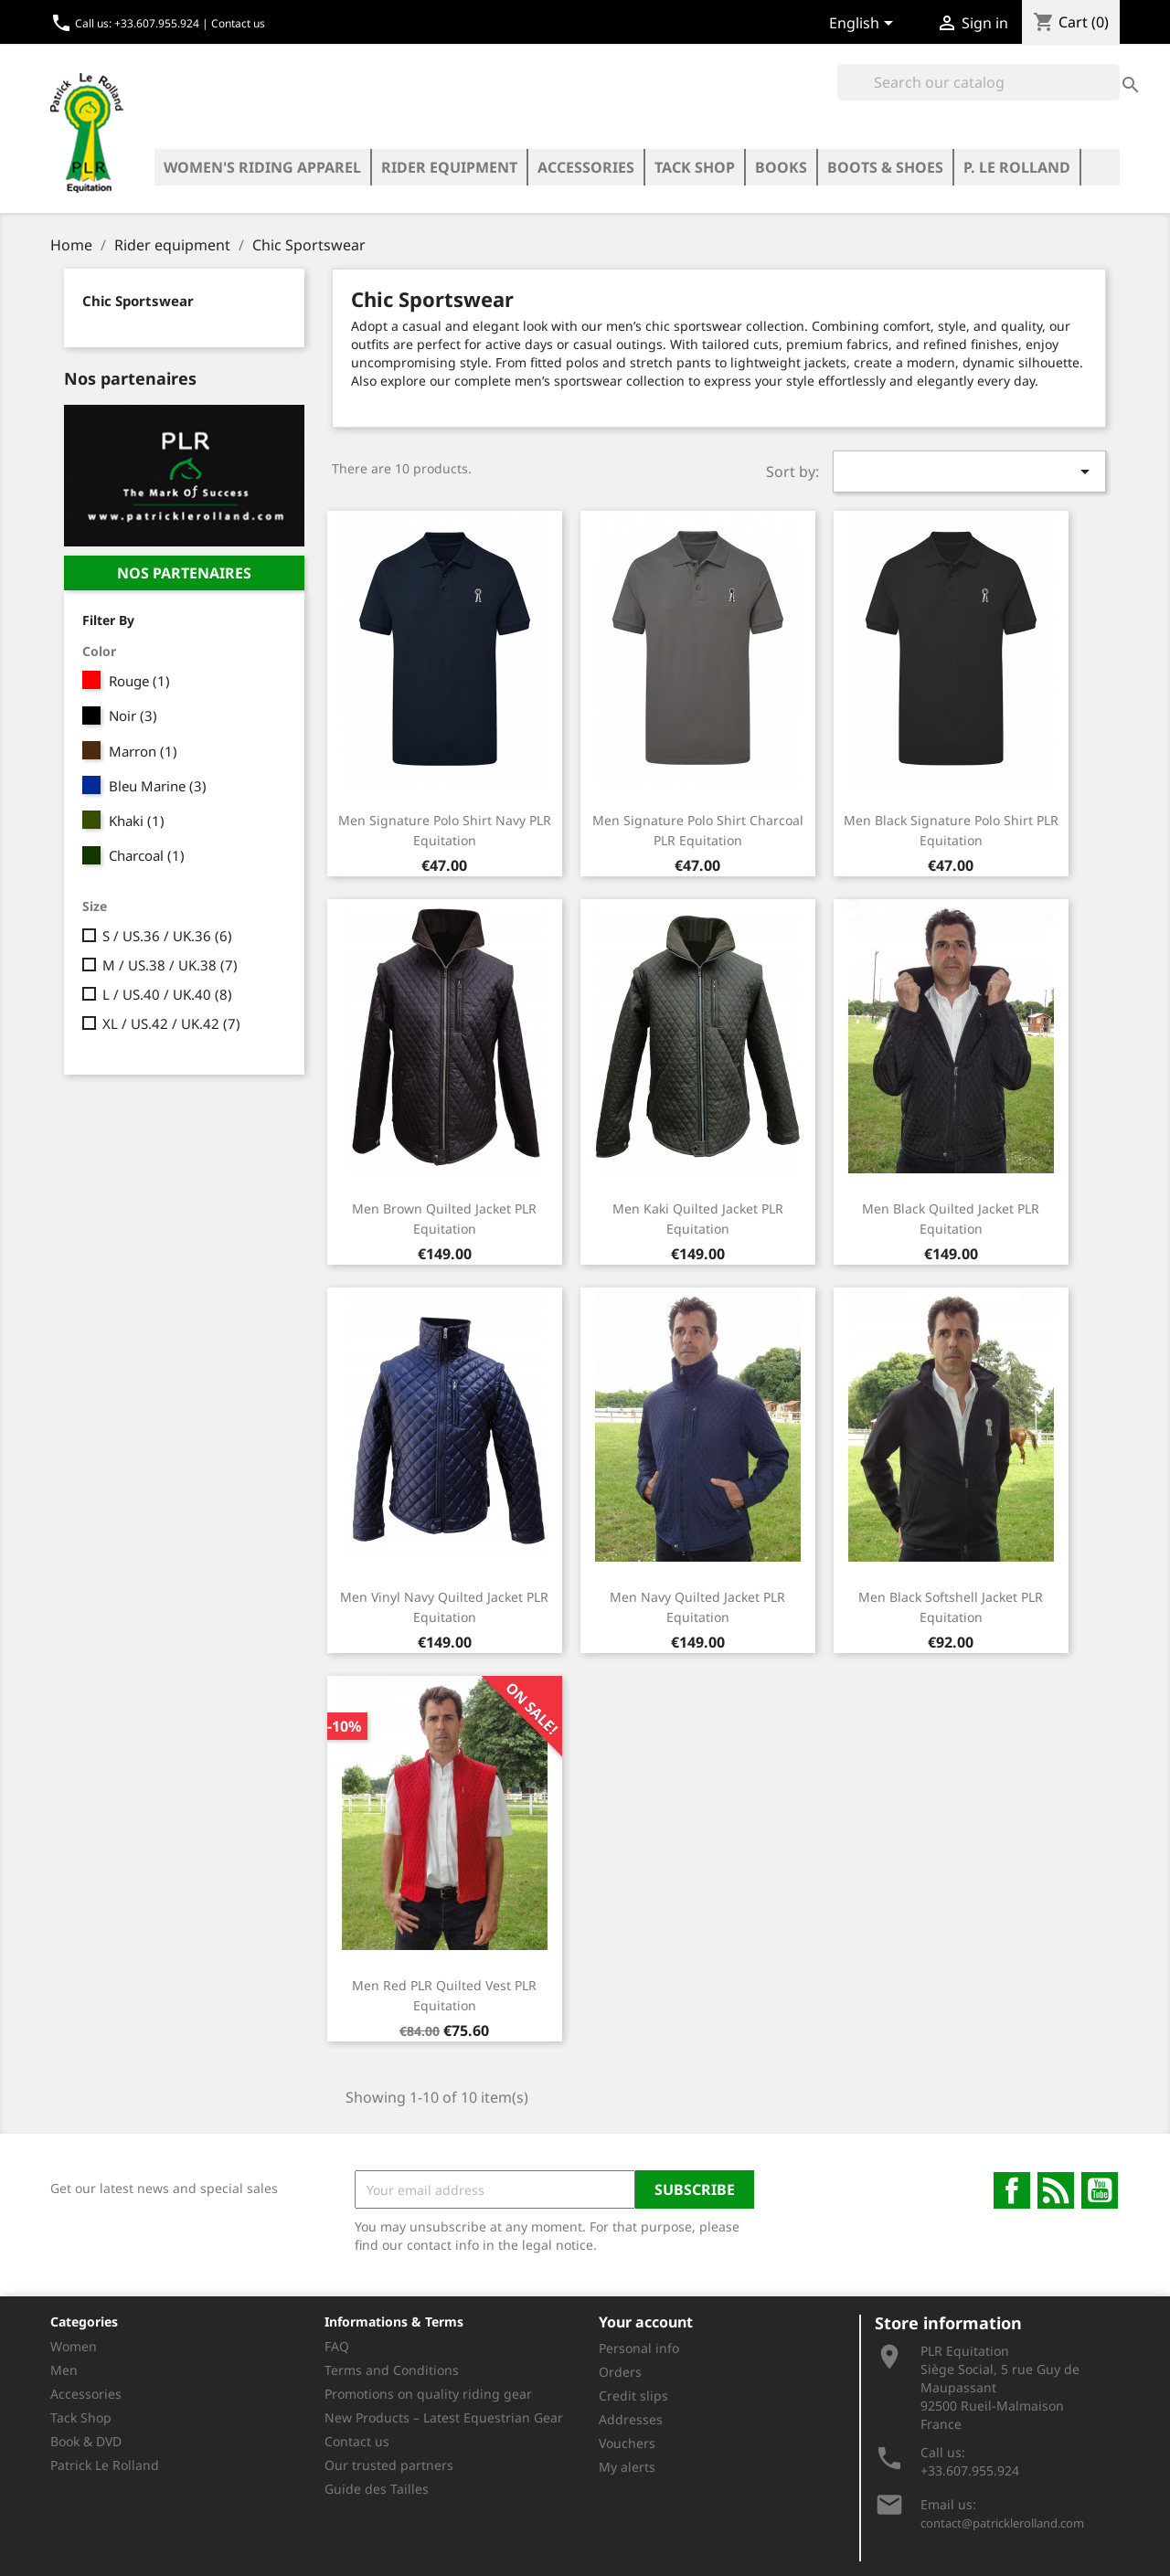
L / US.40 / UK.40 (167, 994)
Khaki (137, 820)
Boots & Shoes (885, 167)
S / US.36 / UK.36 (167, 936)
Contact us (238, 23)
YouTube (1099, 2190)
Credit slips (633, 2395)
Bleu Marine (158, 786)
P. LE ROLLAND (1016, 167)
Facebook (1012, 2190)
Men (64, 2370)
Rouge (139, 681)
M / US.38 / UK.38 (170, 965)
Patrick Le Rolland (104, 2465)
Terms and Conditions (391, 2370)
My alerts (627, 2466)
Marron (143, 751)
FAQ (336, 2346)
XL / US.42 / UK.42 (171, 1023)
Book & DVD (86, 2441)
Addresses (631, 2419)
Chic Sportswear (138, 301)
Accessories (585, 167)
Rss (1055, 2190)
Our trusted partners (388, 2465)
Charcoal (147, 855)
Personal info (639, 2348)
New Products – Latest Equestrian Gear (443, 2417)
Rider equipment (449, 167)
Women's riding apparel (262, 167)
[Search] (978, 82)
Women (73, 2346)
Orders (620, 2371)
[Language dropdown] (864, 25)
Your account (646, 2322)
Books (781, 167)
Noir (133, 715)
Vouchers (627, 2443)
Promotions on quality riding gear (428, 2393)
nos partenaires (184, 573)
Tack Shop (694, 167)
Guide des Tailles (376, 2488)
